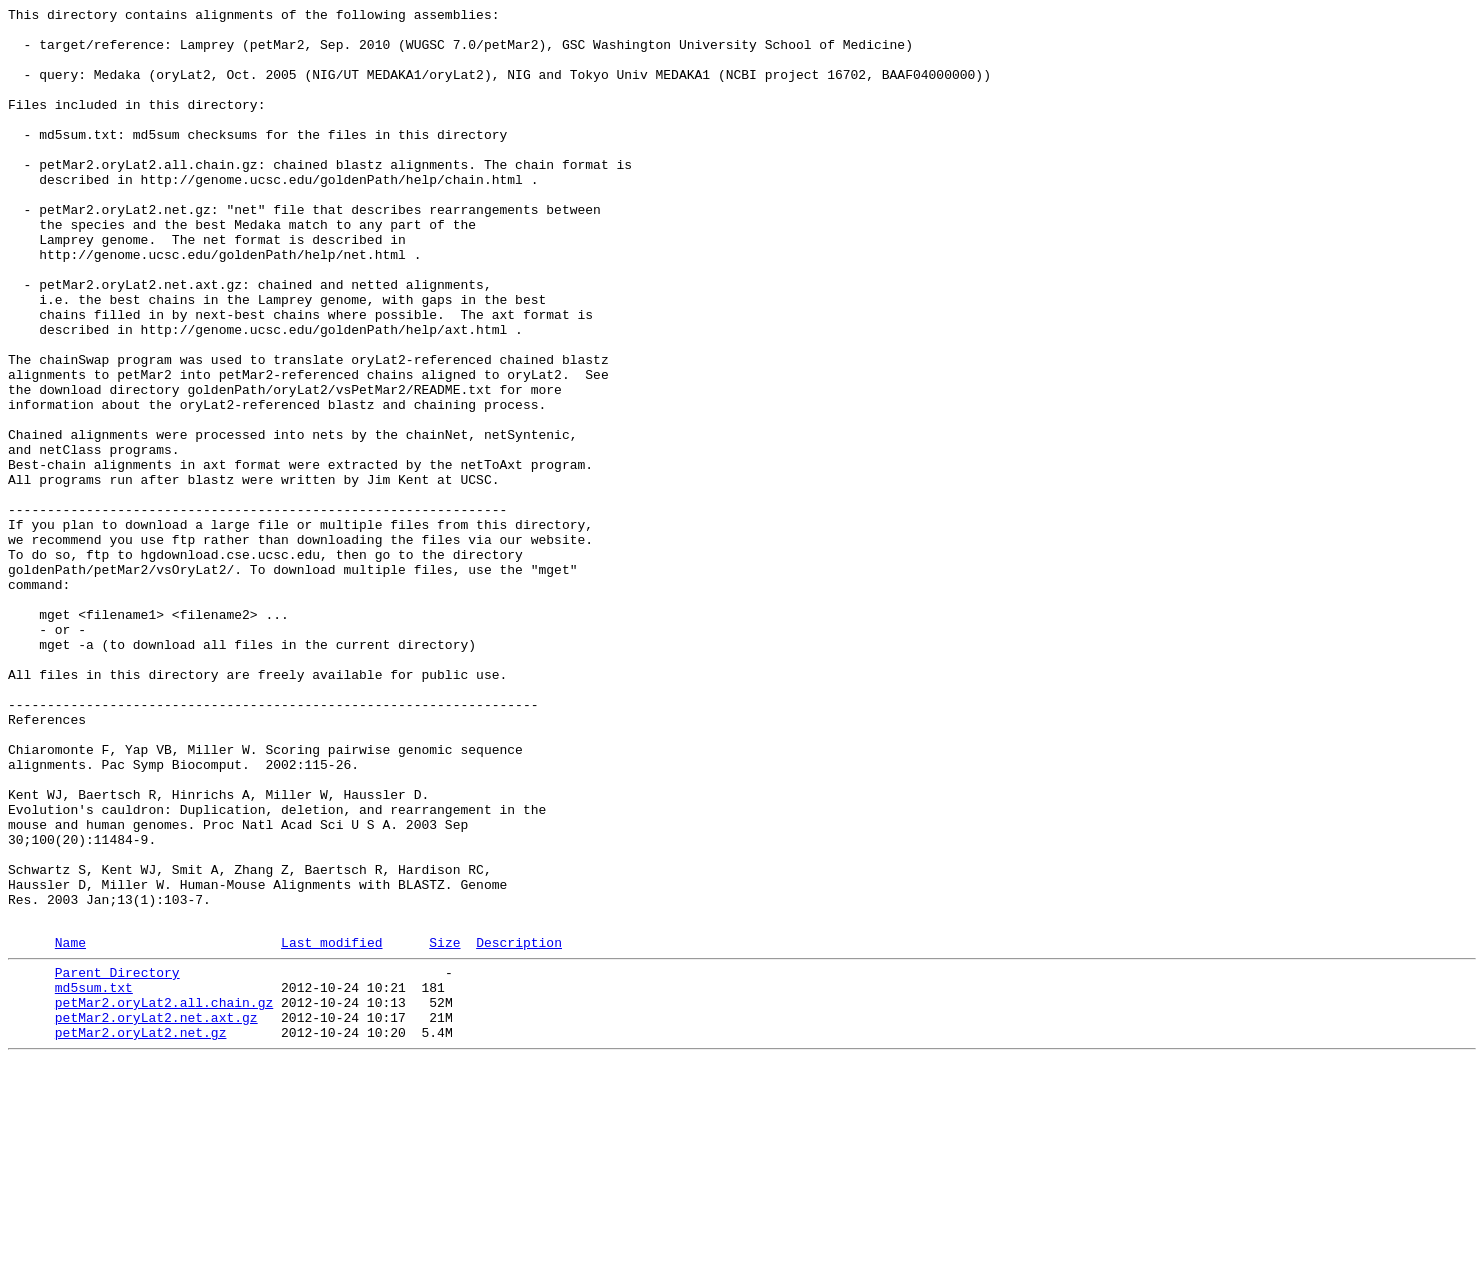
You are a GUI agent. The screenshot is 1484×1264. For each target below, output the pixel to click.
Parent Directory (117, 1161)
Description (519, 1128)
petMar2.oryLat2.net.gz (141, 1233)
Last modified (331, 1128)
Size (444, 1128)
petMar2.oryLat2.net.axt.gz (156, 1215)
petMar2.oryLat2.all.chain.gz (164, 1197)
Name (70, 1128)
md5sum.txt (94, 1179)
